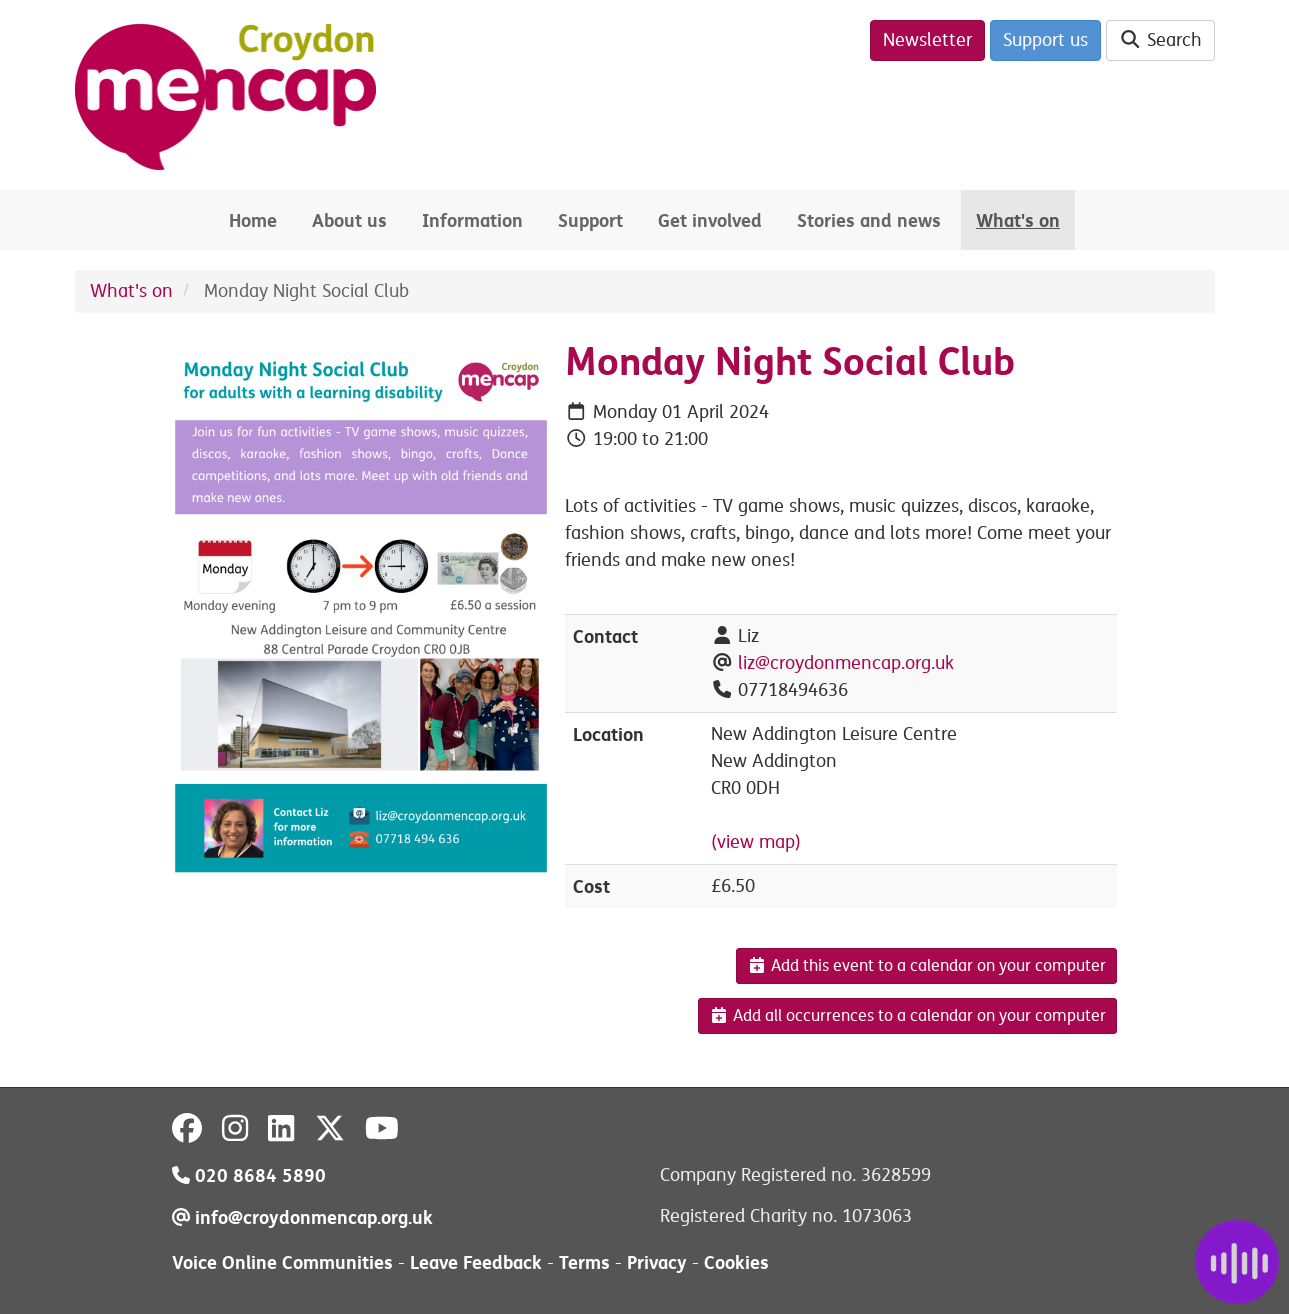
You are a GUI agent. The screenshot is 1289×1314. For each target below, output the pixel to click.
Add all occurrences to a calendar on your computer (907, 1016)
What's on (1018, 220)
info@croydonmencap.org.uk (302, 1217)
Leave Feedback (476, 1262)
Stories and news (869, 220)
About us (349, 220)
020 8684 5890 (249, 1175)
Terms (584, 1262)
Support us (1045, 40)
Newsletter (927, 40)
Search (1160, 40)
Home (253, 220)
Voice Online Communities (282, 1262)
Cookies (736, 1262)
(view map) (756, 842)
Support (590, 220)
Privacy (657, 1262)
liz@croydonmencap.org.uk (846, 663)
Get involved (710, 220)
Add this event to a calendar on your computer (926, 966)
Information (472, 220)
